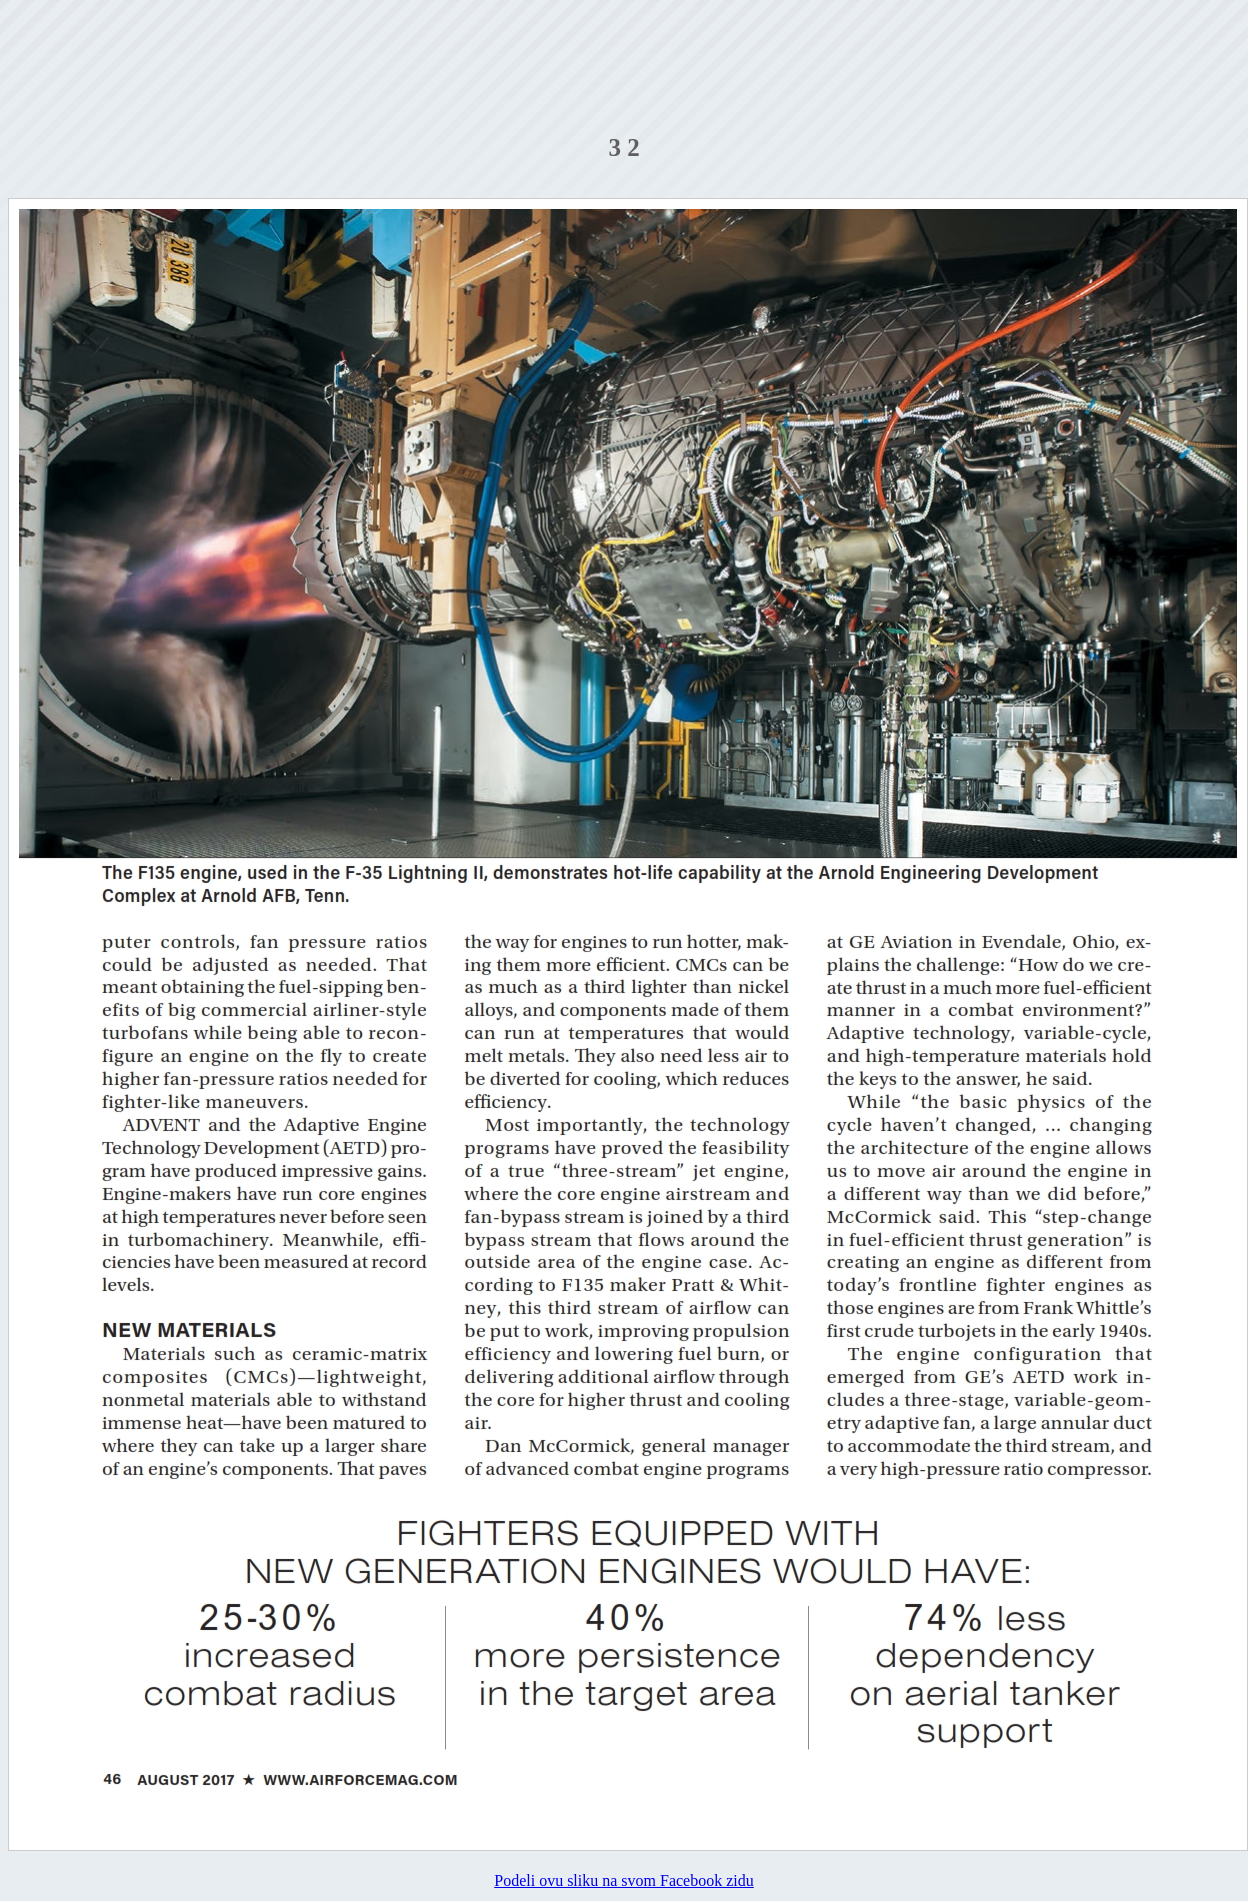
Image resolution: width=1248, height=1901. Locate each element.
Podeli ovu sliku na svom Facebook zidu (624, 1880)
